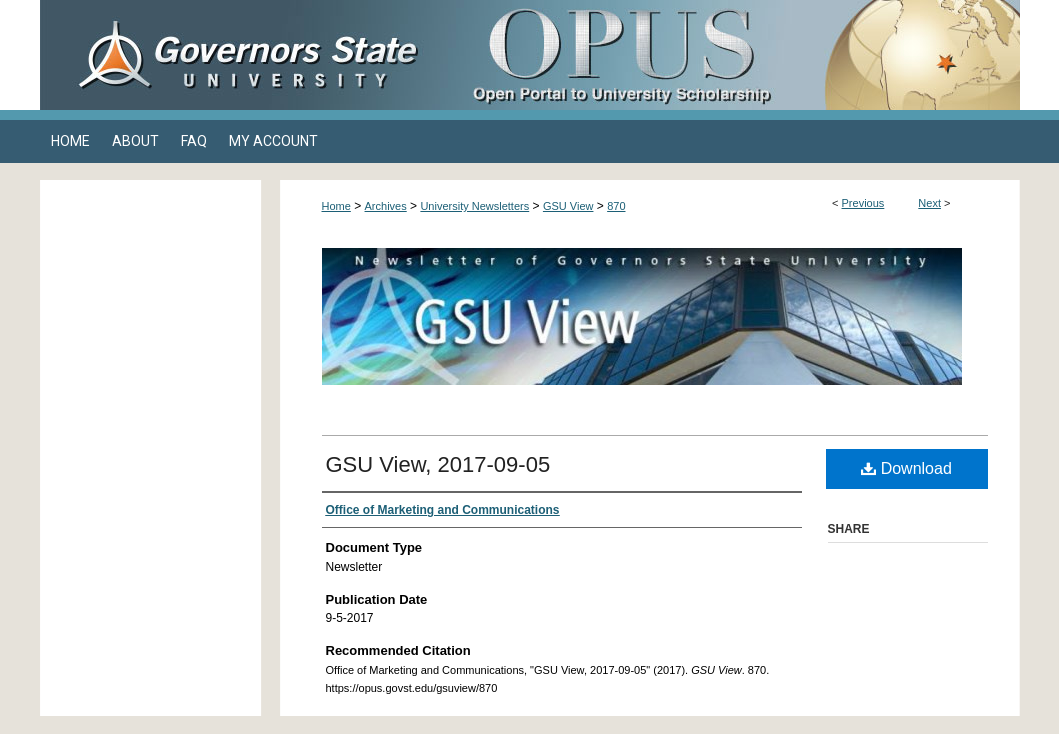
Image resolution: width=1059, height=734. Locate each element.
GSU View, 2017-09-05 (438, 464)
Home (336, 206)
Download (906, 468)
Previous (863, 203)
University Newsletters (474, 206)
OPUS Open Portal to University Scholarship (730, 55)
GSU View (568, 206)
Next (929, 203)
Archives (386, 206)
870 (616, 206)
